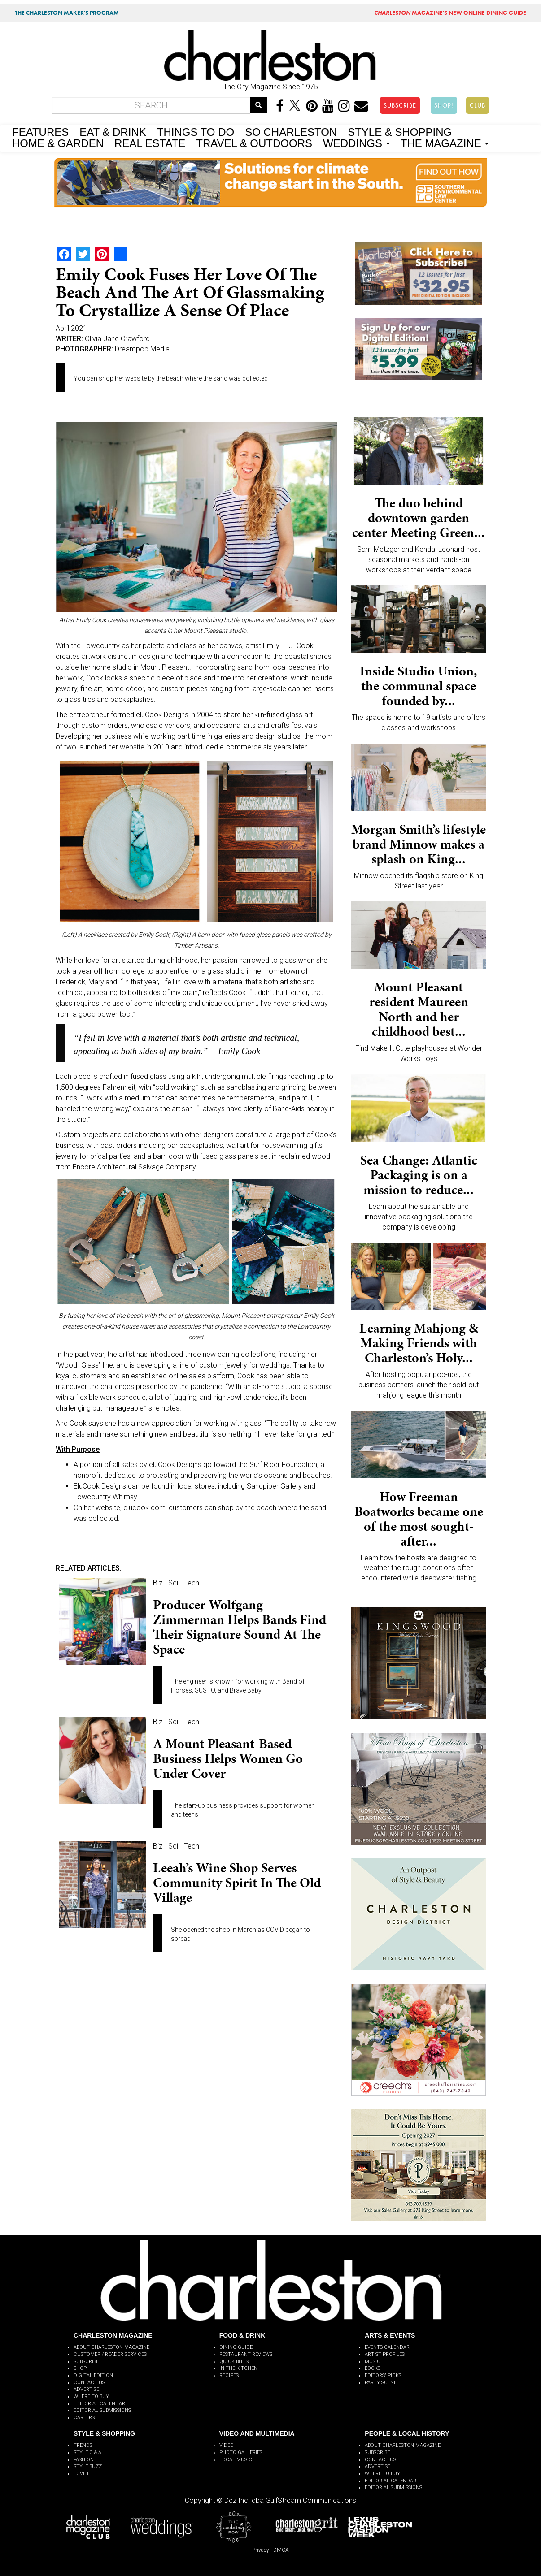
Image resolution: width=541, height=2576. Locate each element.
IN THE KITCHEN (238, 2368)
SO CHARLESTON (291, 131)
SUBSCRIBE (400, 105)
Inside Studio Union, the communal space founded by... (418, 686)
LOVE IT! (83, 2473)
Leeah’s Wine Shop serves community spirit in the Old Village (237, 1882)
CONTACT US (89, 2383)
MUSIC (372, 2361)
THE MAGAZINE (445, 142)
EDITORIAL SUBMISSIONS (102, 2410)
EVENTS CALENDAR (387, 2347)
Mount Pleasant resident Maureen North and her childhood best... (418, 1009)
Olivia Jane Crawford (117, 338)
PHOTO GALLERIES (240, 2452)
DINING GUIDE (236, 2347)
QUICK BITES (234, 2361)
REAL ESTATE (149, 142)
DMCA (281, 2550)
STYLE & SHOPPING (400, 131)
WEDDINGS (356, 142)
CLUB (477, 105)
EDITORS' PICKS (383, 2375)
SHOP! (444, 105)
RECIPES (229, 2375)
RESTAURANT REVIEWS (245, 2354)
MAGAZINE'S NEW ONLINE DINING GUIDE (450, 13)
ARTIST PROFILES (385, 2354)
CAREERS (84, 2417)
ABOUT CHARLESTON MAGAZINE (111, 2347)
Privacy (260, 2550)
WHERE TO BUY (91, 2396)
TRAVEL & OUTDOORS (254, 142)
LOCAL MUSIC (235, 2460)
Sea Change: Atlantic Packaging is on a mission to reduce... (418, 1175)
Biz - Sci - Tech (176, 1583)
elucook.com (144, 1507)
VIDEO (226, 2445)
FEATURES (40, 131)
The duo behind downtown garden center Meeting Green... (418, 518)
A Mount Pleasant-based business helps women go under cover (228, 1758)
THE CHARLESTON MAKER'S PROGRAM (67, 13)
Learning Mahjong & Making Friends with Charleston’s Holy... (418, 1343)
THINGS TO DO (195, 131)
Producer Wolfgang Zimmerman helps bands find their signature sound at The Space (239, 1626)
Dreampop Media (142, 349)
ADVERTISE (86, 2389)
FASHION (84, 2460)
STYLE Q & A (87, 2452)
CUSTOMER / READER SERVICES (110, 2354)
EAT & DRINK (112, 131)
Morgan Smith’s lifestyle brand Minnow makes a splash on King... (418, 844)
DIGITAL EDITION (93, 2375)
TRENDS (83, 2445)
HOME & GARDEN (58, 142)
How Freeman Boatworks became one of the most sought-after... (418, 1518)
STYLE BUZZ (88, 2466)
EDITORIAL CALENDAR (99, 2404)
